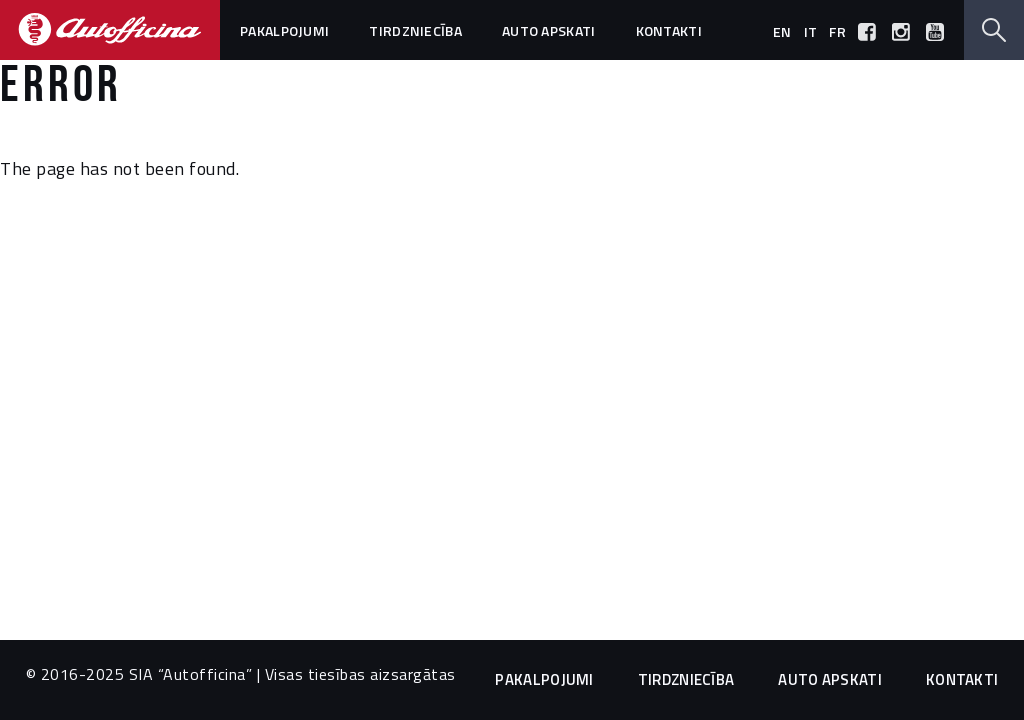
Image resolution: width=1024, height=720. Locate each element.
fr (837, 31)
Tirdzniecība (415, 30)
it (811, 31)
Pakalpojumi (284, 30)
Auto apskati (549, 30)
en (782, 31)
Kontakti (669, 30)
